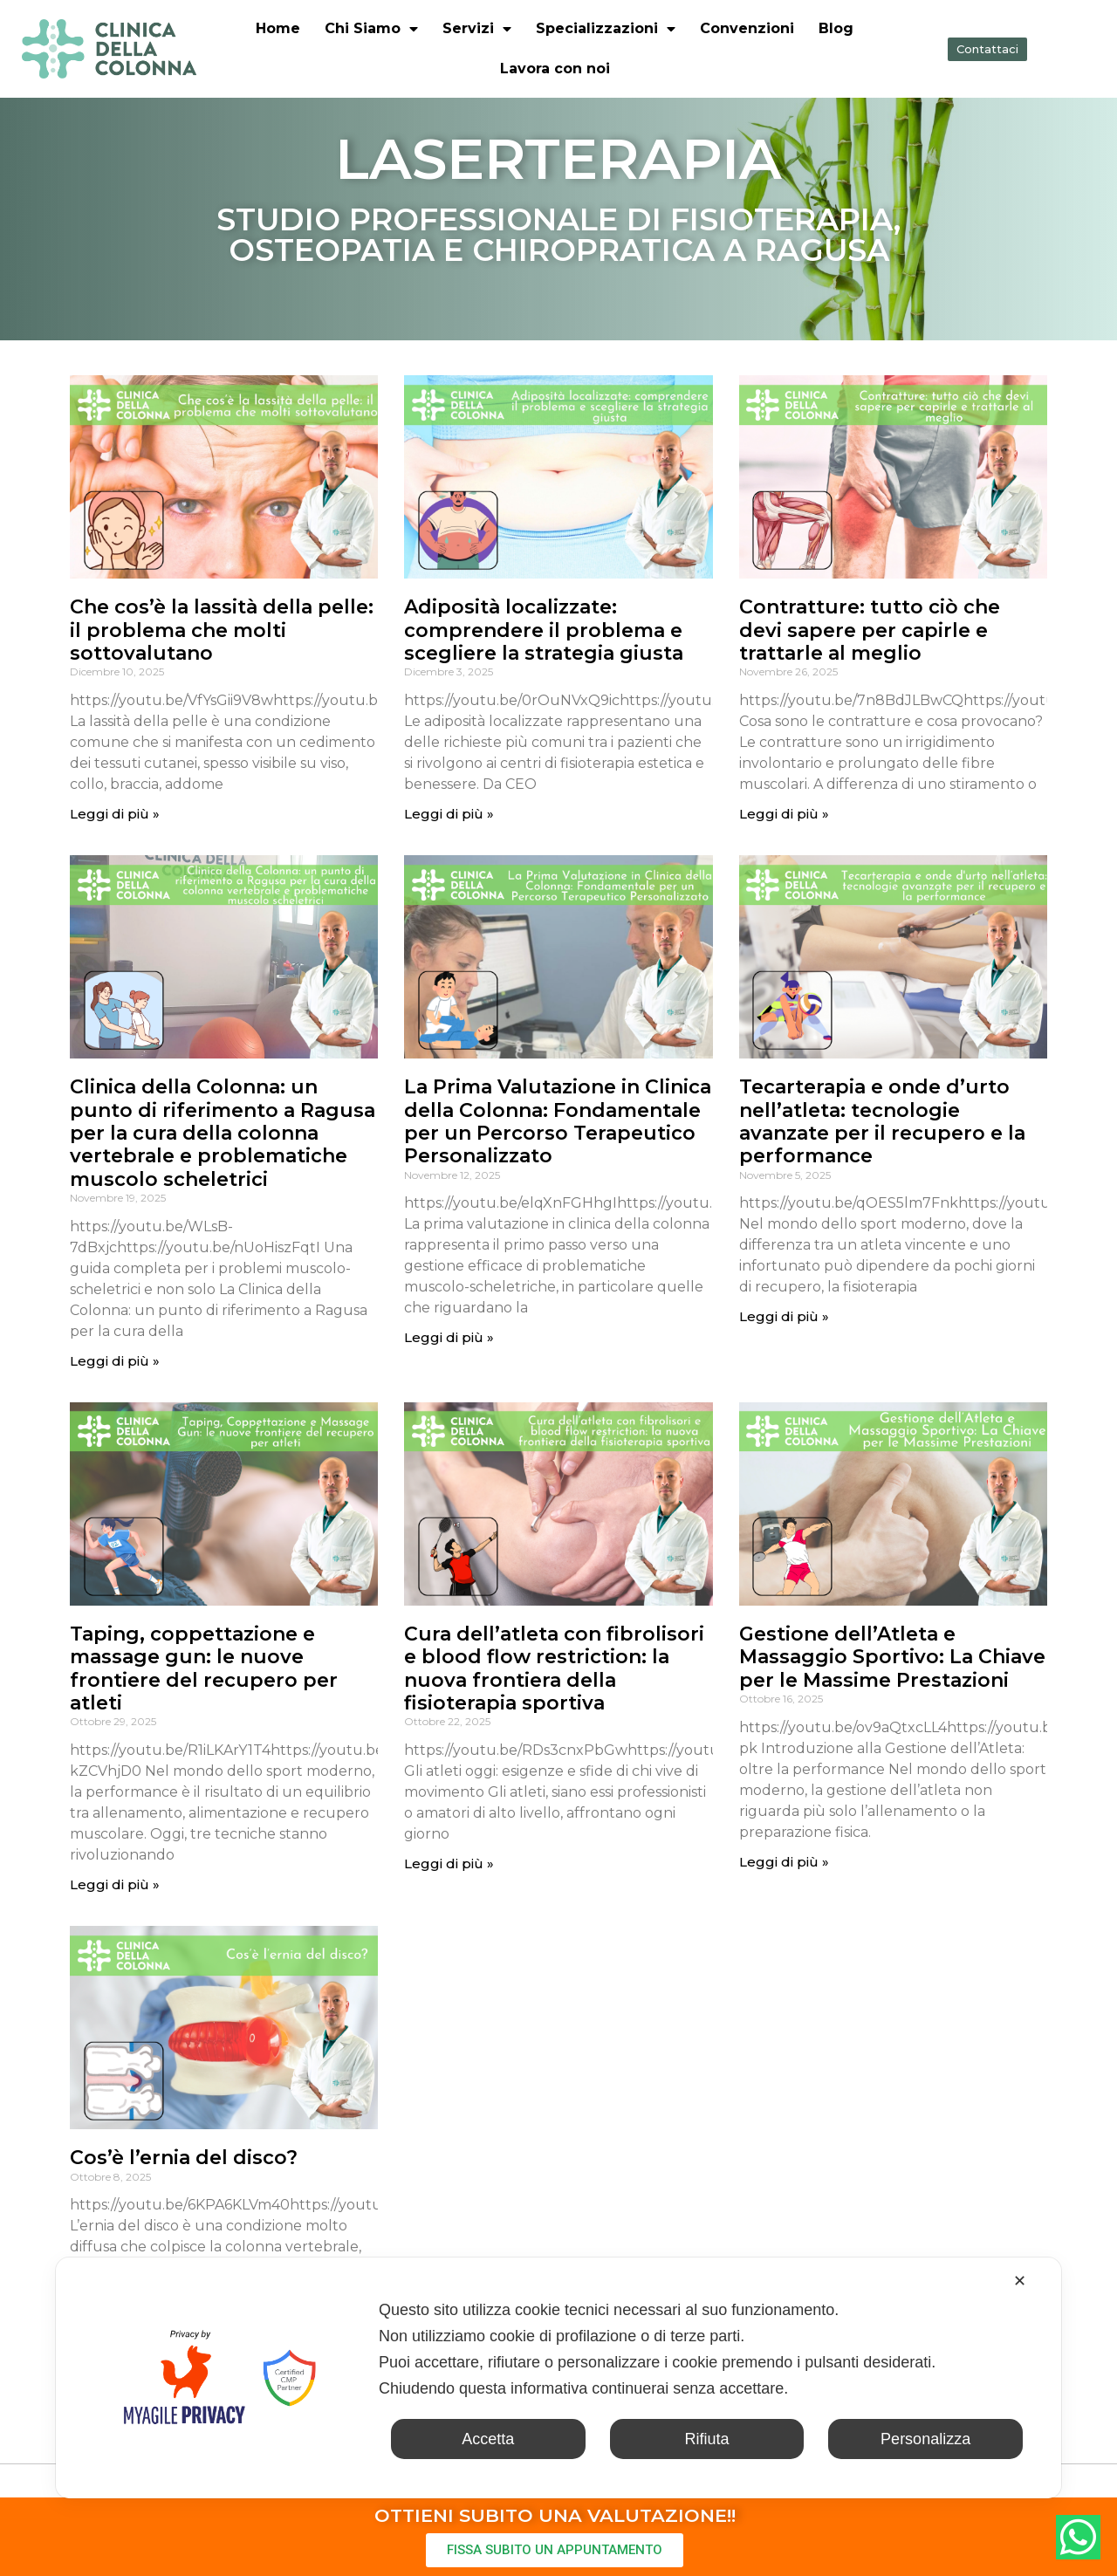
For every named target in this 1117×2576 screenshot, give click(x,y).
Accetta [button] (488, 2439)
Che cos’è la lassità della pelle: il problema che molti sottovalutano (221, 630)
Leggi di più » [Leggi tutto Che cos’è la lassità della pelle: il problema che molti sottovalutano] (115, 813)
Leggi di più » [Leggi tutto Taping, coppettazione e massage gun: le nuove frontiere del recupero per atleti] (115, 1884)
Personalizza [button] (925, 2439)
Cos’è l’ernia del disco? (184, 2157)
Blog (836, 28)
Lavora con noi (555, 68)
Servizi (476, 29)
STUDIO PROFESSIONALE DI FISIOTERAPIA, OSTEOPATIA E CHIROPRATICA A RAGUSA (558, 235)
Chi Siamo (371, 29)
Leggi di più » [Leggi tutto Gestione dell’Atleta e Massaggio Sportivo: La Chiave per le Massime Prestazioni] (784, 1861)
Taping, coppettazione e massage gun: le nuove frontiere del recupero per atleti (204, 1668)
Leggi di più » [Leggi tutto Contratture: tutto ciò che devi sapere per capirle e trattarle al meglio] (784, 813)
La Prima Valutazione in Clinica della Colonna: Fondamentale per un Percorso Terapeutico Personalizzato (557, 1121)
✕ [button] (1019, 2281)
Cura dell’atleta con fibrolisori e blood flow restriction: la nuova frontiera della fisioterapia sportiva (554, 1668)
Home (278, 28)
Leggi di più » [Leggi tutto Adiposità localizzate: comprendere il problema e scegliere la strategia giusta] (449, 813)
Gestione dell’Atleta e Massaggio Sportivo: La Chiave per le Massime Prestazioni (892, 1657)
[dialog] (558, 2377)
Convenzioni (747, 28)
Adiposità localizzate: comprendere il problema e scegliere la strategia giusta (543, 630)
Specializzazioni (605, 29)
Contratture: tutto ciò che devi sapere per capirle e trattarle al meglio (869, 630)
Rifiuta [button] (706, 2439)
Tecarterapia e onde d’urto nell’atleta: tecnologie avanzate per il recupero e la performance (882, 1121)
